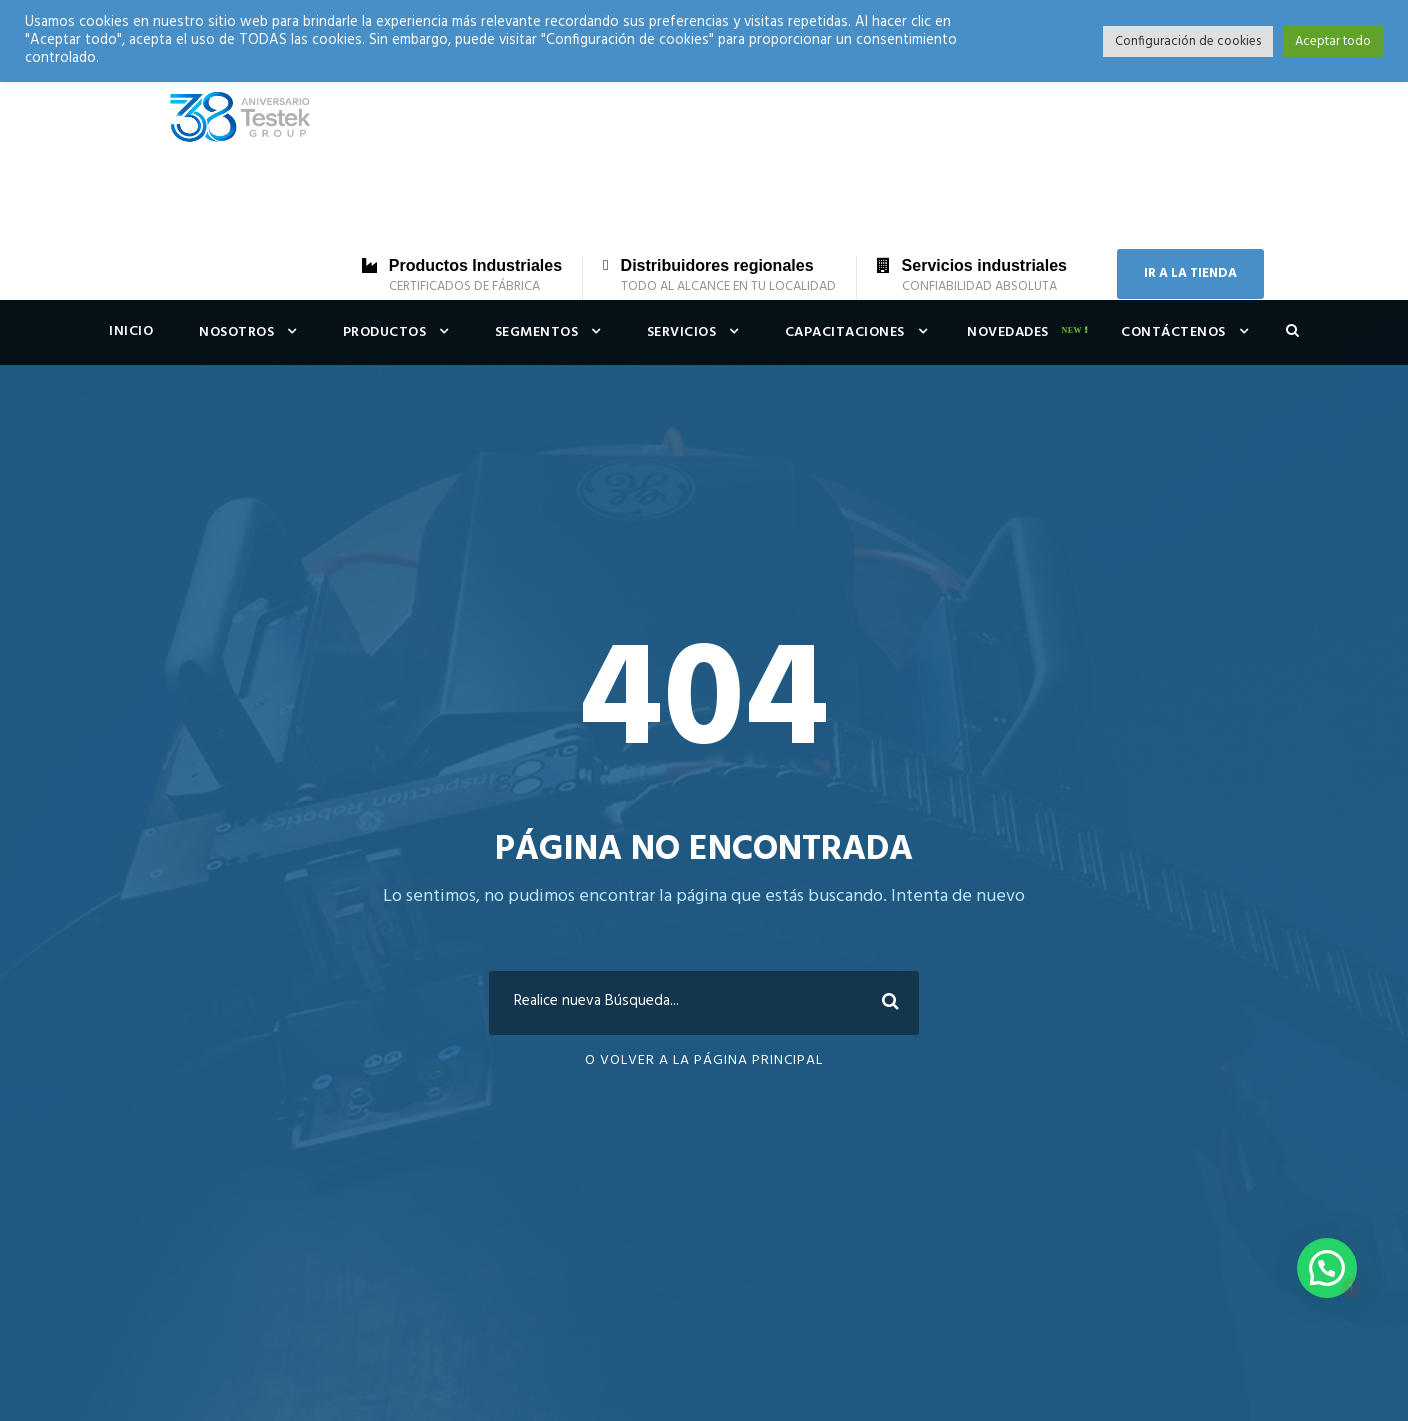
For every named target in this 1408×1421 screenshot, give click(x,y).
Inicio (131, 331)
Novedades (1008, 332)
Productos (385, 332)
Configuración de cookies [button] (1188, 41)
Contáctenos (1173, 332)
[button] (1327, 1268)
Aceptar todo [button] (1333, 41)
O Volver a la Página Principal (704, 1060)
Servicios (682, 332)
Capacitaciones (845, 332)
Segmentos (537, 332)
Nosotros (236, 332)
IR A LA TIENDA (1190, 273)
